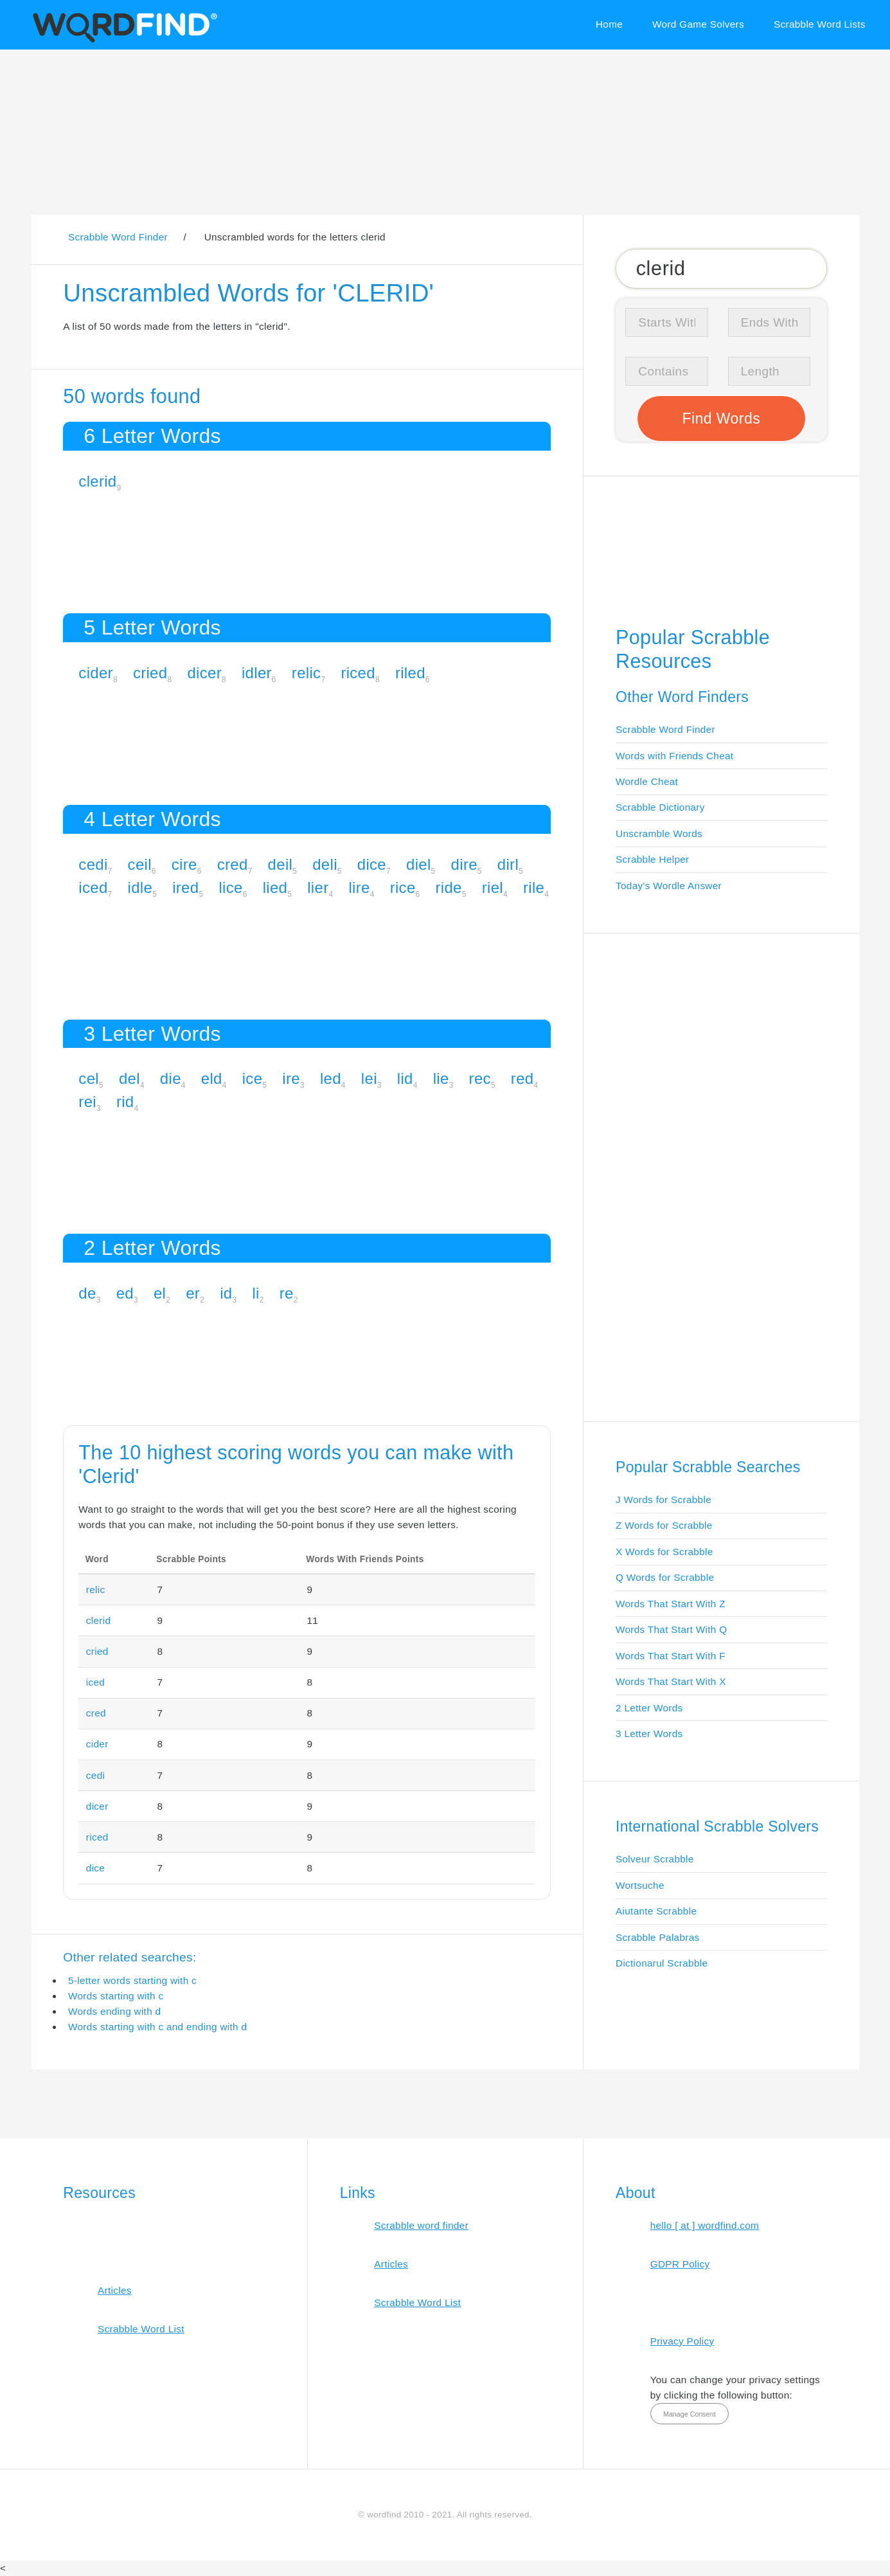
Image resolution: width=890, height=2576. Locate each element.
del (129, 1078)
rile (533, 887)
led (330, 1078)
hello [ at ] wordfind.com (705, 2225)
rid (125, 1101)
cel (88, 1078)
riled (410, 672)
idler (257, 672)
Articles (115, 2290)
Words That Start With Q (671, 1629)
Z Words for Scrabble (664, 1525)
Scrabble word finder (421, 2225)
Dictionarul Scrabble (662, 1963)
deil (280, 864)
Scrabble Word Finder (665, 729)
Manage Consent (689, 2414)
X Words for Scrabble (664, 1551)
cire (184, 864)
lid (405, 1078)
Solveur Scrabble (655, 1858)
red (522, 1078)
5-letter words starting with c (132, 1980)
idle (140, 887)
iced (92, 887)
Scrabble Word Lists (820, 24)
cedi (92, 864)
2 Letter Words (649, 1707)
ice (252, 1078)
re (287, 1293)
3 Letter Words (649, 1733)
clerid (97, 481)
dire (464, 864)
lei (369, 1078)
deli (324, 864)
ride (449, 887)
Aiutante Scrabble (656, 1910)
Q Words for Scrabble (665, 1577)
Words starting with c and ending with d (157, 2026)
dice (371, 864)
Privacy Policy (682, 2341)
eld (211, 1078)
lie (441, 1078)
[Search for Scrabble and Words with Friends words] (721, 268)
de (87, 1293)
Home (609, 24)
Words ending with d (114, 2011)
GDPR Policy (680, 2263)
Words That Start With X (671, 1681)
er (193, 1293)
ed (125, 1293)
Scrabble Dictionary (660, 807)
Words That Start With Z (670, 1603)
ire (291, 1078)
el (160, 1293)
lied (275, 887)
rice (403, 887)
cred (232, 864)
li (255, 1293)
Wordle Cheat (647, 781)
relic (306, 672)
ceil (140, 864)
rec (480, 1078)
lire (358, 887)
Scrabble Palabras (657, 1937)
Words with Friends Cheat (674, 755)
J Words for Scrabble (663, 1499)
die (170, 1078)
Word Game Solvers (698, 24)
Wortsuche (640, 1885)
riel (492, 887)
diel (418, 864)
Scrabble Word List (141, 2328)
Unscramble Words (659, 833)
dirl (508, 864)
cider (95, 672)
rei (87, 1101)
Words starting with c (115, 1995)
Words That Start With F (670, 1655)
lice (230, 887)
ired (185, 887)
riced (358, 672)
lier (317, 887)
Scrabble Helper (653, 859)
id (226, 1293)
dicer (204, 672)
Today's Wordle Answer (669, 885)
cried (150, 672)
